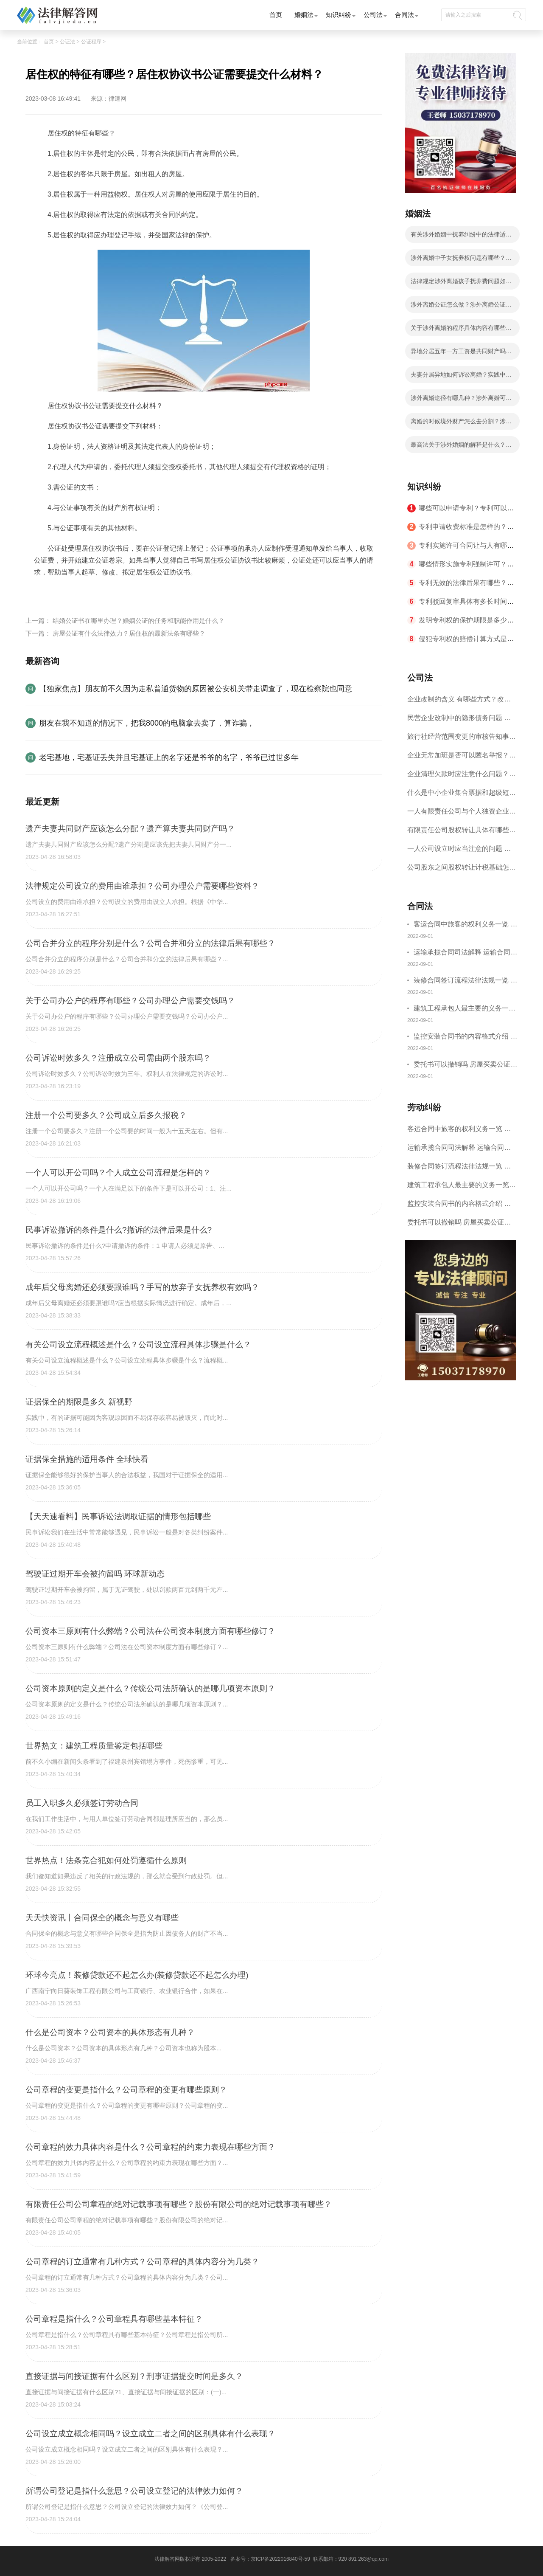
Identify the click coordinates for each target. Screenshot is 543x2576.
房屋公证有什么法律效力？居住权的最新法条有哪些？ (129, 633)
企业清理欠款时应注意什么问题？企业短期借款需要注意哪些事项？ (461, 776)
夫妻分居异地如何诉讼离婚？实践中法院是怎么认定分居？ (461, 377)
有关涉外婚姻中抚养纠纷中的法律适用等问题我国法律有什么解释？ (461, 237)
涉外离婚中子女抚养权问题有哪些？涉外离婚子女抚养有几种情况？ (461, 260)
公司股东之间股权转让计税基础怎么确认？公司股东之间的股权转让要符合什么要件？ (461, 870)
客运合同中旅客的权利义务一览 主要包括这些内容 (465, 925)
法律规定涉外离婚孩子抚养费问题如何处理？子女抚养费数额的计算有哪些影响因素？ (461, 284)
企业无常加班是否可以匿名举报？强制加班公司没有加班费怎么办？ (461, 758)
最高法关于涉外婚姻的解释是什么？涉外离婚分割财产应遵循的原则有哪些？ (461, 447)
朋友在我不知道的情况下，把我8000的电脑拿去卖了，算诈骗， (147, 723)
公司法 (373, 14)
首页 (275, 14)
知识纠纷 (338, 14)
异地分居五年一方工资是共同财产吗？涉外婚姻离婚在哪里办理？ (461, 354)
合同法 (404, 14)
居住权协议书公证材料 (133, 592)
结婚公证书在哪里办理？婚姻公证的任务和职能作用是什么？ (138, 620)
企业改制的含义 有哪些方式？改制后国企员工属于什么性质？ (459, 702)
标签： (44, 592)
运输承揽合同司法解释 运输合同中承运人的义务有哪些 (465, 953)
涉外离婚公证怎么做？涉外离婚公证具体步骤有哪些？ (461, 307)
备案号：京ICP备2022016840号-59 (270, 2559)
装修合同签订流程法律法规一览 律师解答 (465, 981)
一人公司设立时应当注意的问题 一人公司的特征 (459, 851)
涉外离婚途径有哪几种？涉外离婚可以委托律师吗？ (461, 400)
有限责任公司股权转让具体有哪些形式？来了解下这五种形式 (461, 832)
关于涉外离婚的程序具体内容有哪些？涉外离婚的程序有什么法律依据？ (461, 330)
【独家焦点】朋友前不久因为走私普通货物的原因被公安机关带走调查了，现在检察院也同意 (195, 688)
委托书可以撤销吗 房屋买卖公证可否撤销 (465, 1065)
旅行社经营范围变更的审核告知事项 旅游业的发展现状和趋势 (461, 739)
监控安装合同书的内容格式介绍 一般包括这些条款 (465, 1037)
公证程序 (91, 42)
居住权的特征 (76, 592)
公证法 (67, 42)
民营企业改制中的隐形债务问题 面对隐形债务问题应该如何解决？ (459, 720)
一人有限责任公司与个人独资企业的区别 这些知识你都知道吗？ (461, 814)
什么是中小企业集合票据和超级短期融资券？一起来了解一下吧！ (461, 795)
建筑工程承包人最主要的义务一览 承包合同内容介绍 (464, 1009)
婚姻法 (303, 14)
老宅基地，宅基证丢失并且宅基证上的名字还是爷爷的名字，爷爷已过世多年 (169, 757)
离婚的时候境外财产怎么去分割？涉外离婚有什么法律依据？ (461, 424)
